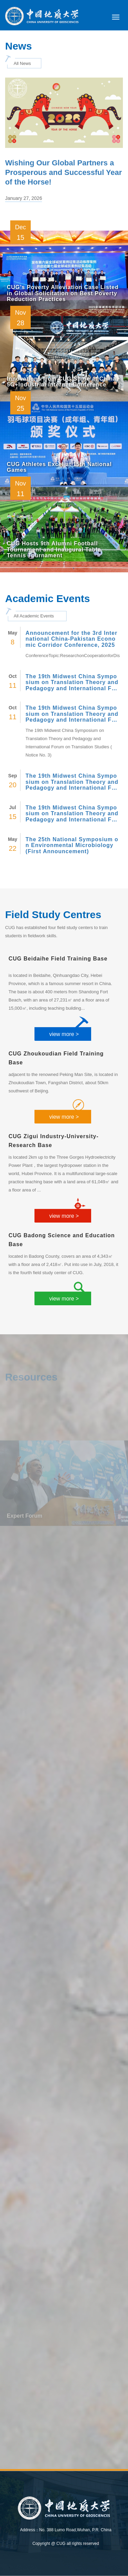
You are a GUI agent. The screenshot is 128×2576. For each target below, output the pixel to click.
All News (22, 63)
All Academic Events (34, 615)
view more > (64, 1034)
